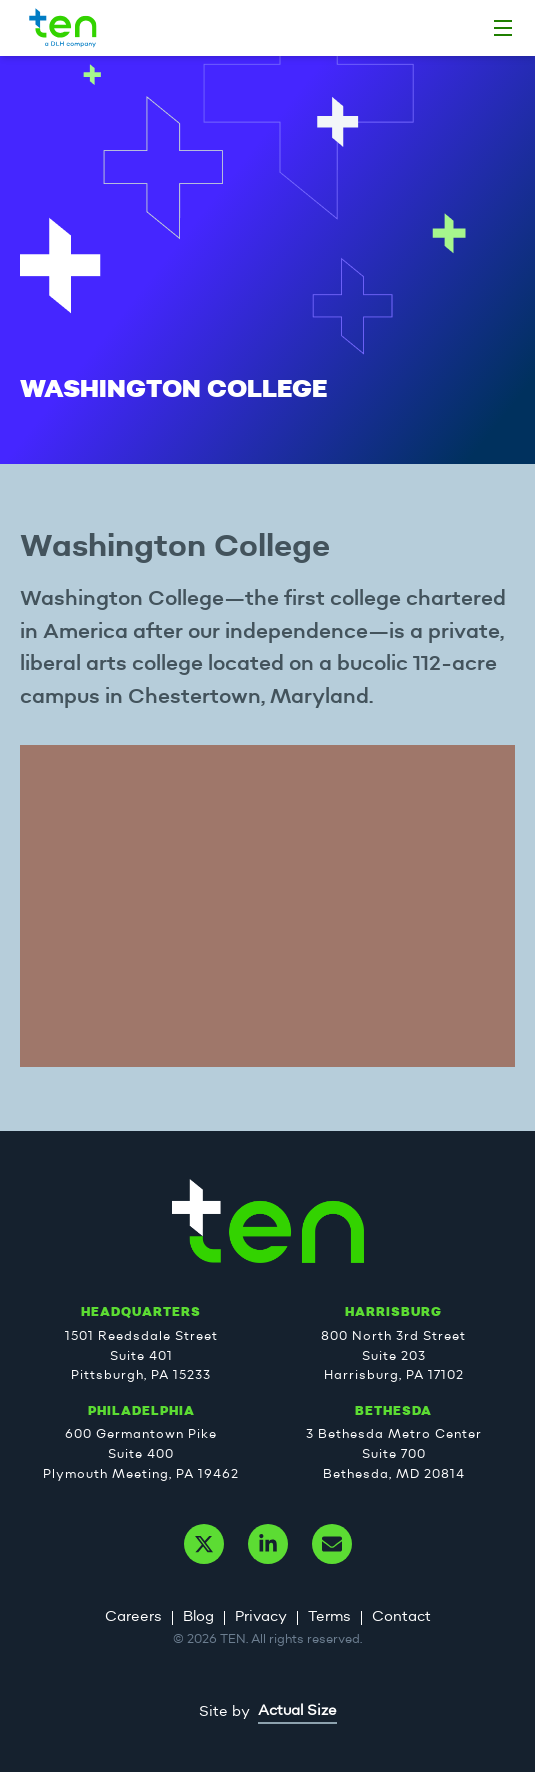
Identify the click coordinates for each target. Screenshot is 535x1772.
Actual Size (297, 1711)
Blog (198, 1617)
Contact (401, 1617)
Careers (133, 1617)
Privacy (261, 1617)
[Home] (503, 28)
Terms (329, 1617)
